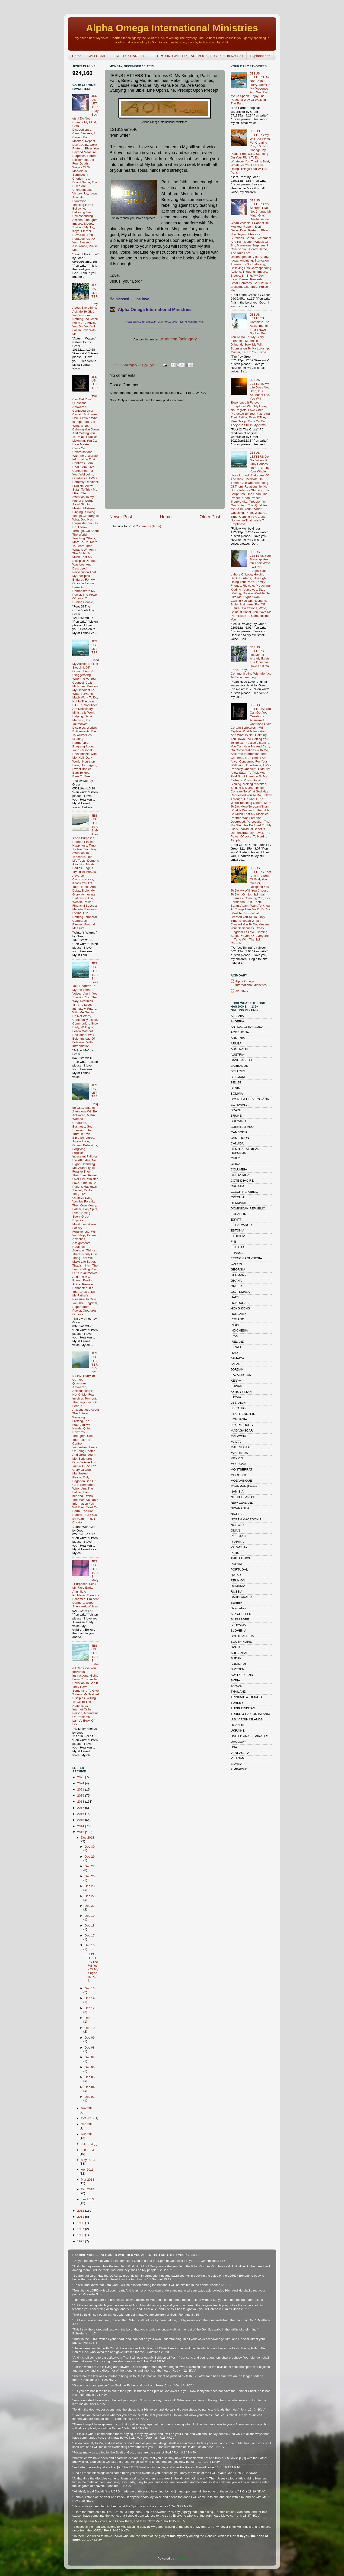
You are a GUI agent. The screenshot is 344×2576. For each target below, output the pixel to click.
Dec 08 (90, 2047)
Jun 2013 (87, 2150)
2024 (81, 1783)
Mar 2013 (87, 2179)
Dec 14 (90, 1998)
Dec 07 (90, 2057)
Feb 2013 (87, 2189)
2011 (81, 2216)
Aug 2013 (87, 2134)
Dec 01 (90, 2096)
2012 (81, 2210)
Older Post (210, 516)
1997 (81, 2229)
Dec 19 (90, 1915)
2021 (81, 1789)
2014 (81, 1826)
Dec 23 (90, 1886)
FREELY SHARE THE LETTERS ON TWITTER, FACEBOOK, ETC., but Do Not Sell (178, 56)
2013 (81, 1832)
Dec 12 (90, 2008)
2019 (81, 1795)
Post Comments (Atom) (145, 526)
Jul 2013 (87, 2144)
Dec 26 (90, 1876)
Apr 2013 (87, 2169)
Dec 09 (90, 2037)
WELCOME (98, 56)
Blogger (180, 2558)
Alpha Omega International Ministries (172, 28)
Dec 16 (90, 1945)
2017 (81, 1808)
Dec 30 (90, 1846)
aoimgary (131, 365)
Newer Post (120, 516)
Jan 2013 (87, 2199)
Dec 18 (90, 1925)
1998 (81, 2223)
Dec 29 (90, 1856)
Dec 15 (90, 1988)
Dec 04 (90, 2087)
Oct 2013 (88, 2118)
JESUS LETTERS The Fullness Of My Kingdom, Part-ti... (91, 1967)
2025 (81, 1777)
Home (76, 56)
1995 (81, 2241)
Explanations (260, 56)
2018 (81, 1801)
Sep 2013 (87, 2124)
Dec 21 (90, 1905)
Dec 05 (90, 2077)
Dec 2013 (87, 1837)
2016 (81, 1814)
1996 (81, 2235)
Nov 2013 (87, 2108)
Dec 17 (90, 1935)
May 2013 (88, 2160)
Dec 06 (90, 2067)
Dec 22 (90, 1896)
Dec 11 (90, 2018)
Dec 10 (90, 2028)
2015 (81, 1820)
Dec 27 (90, 1866)
